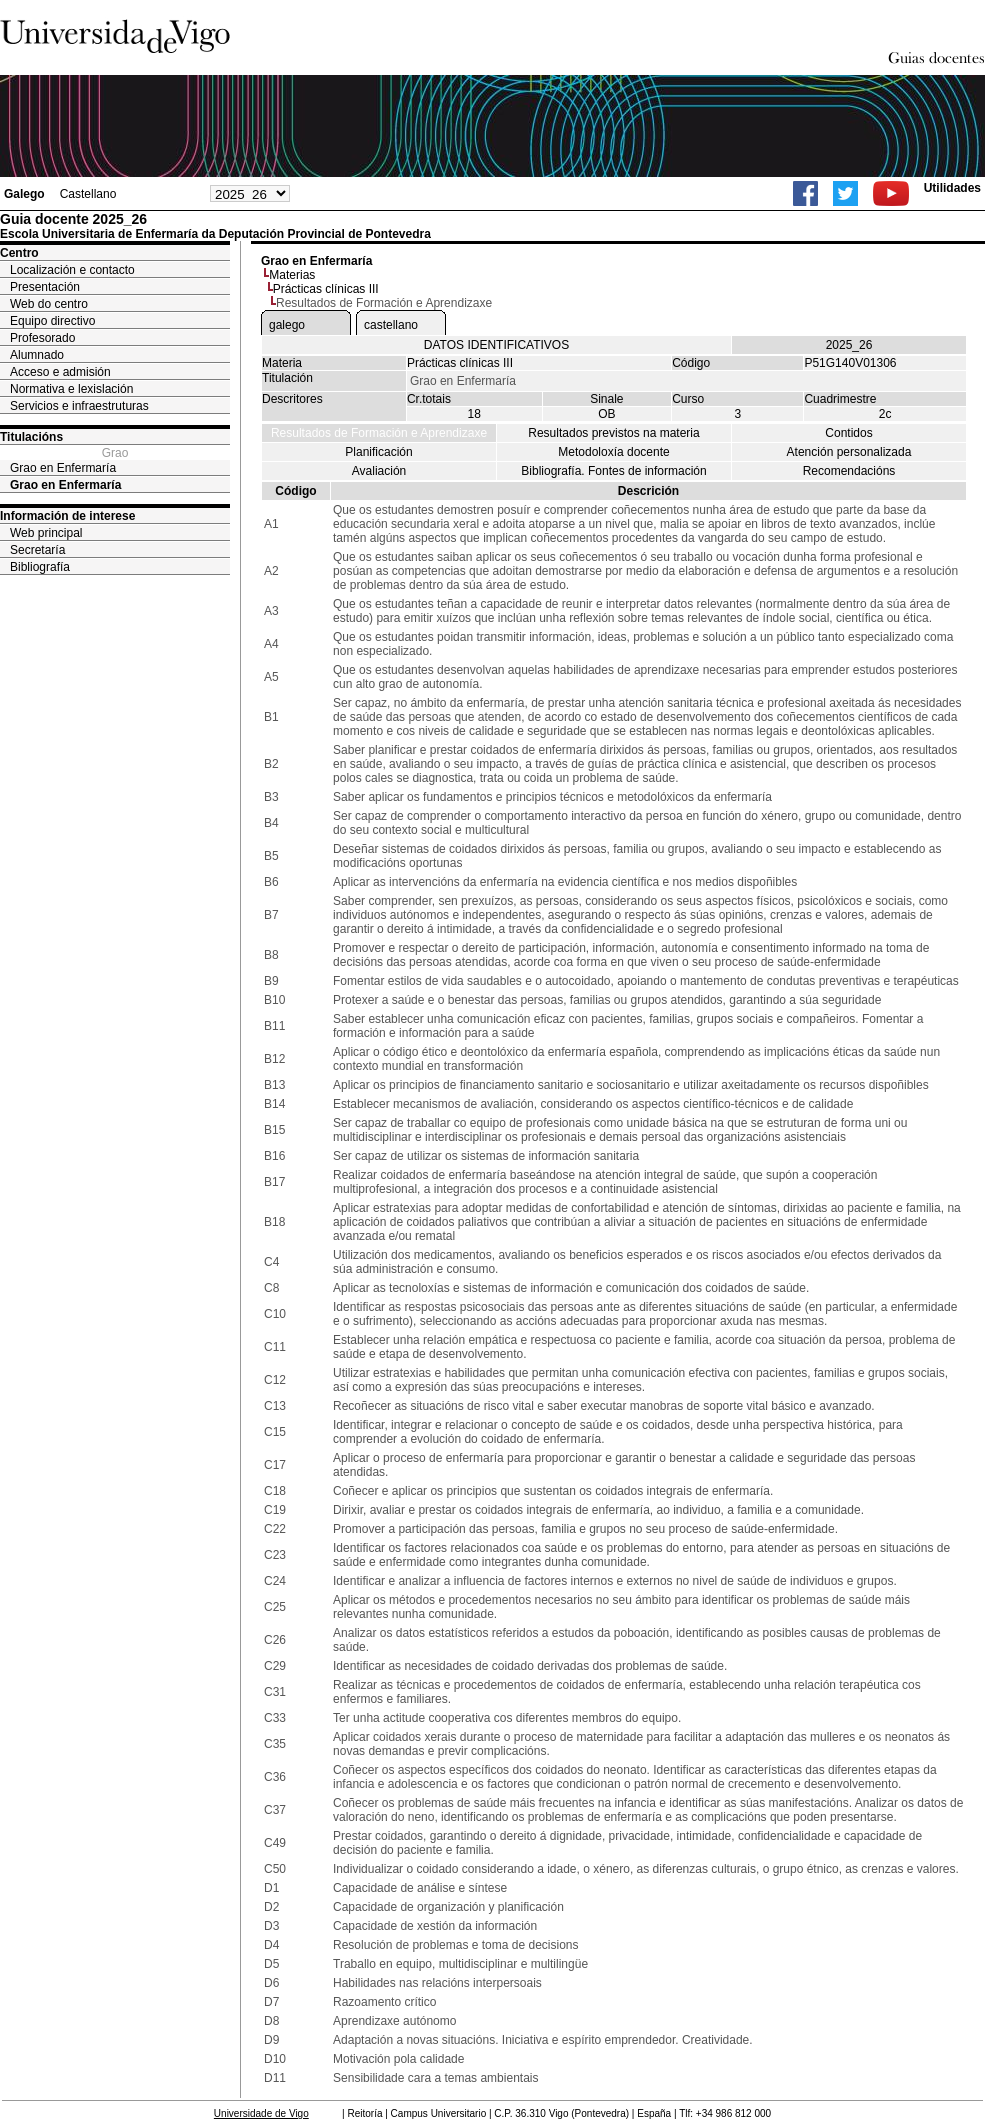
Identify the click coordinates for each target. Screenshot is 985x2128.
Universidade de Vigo (261, 2113)
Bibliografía (40, 567)
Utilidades (952, 188)
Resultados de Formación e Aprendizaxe (379, 433)
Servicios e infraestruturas (79, 406)
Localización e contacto (72, 270)
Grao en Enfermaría (63, 468)
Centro (19, 253)
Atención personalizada (849, 452)
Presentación (45, 287)
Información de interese (67, 516)
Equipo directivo (52, 321)
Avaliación (379, 471)
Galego (24, 194)
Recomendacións (849, 471)
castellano (391, 325)
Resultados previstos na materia (613, 433)
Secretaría (37, 550)
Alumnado (37, 355)
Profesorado (42, 338)
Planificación (378, 452)
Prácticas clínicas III (326, 289)
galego (287, 325)
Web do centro (49, 304)
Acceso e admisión (60, 372)
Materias (292, 275)
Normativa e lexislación (71, 389)
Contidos (848, 433)
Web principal (46, 533)
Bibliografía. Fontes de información (613, 471)
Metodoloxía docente (613, 452)
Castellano (88, 194)
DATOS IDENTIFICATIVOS (496, 345)
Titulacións (31, 437)
